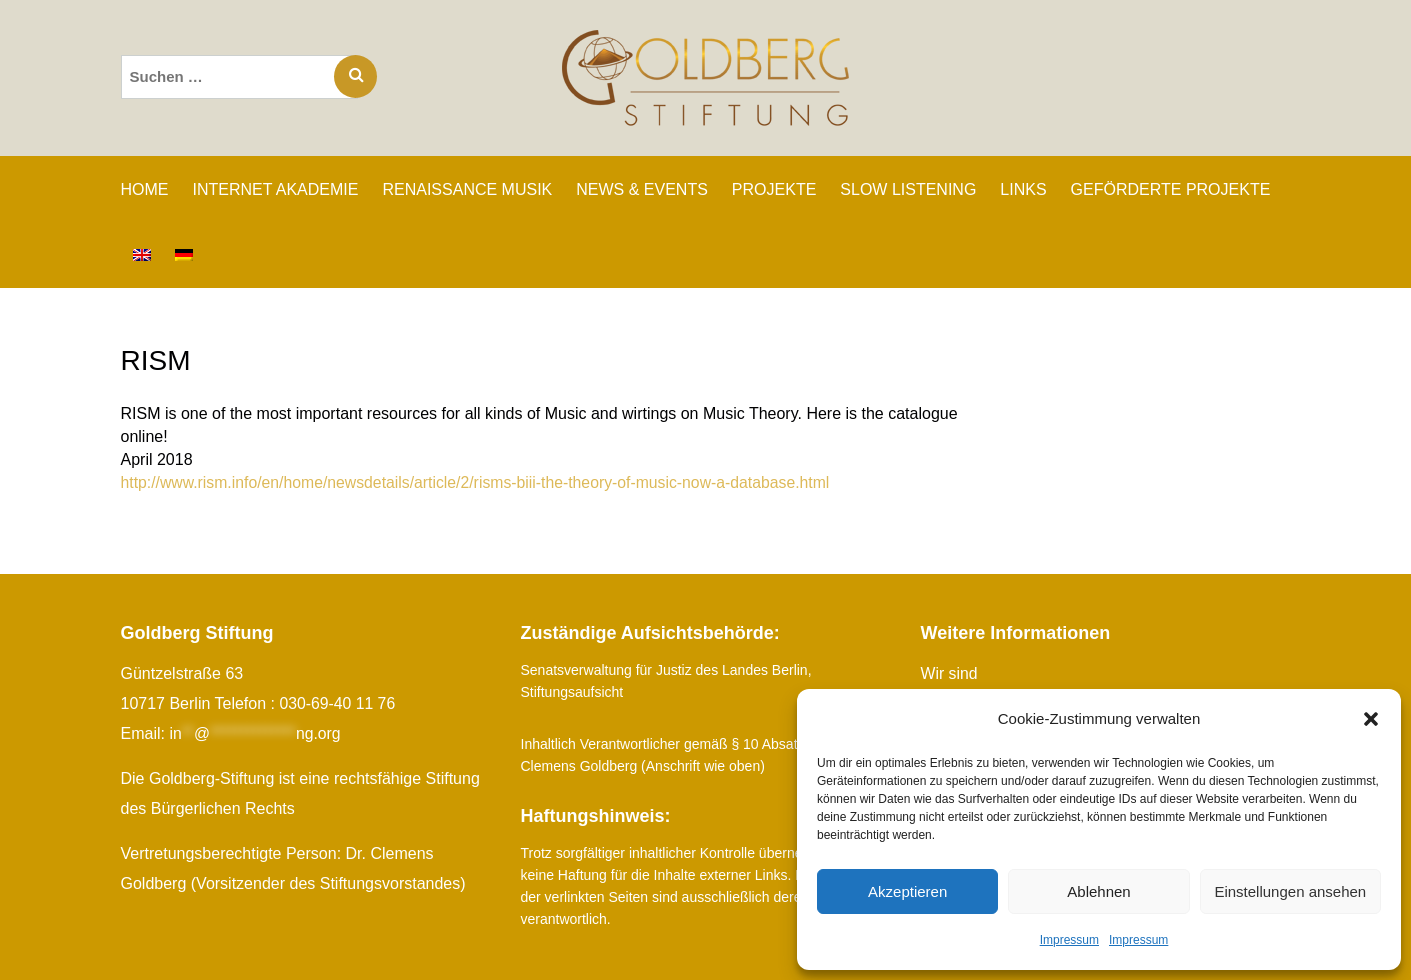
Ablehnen (1098, 891)
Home (145, 189)
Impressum (1069, 940)
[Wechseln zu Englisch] (142, 255)
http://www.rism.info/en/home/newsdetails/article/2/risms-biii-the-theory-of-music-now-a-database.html (480, 482)
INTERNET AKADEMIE (276, 189)
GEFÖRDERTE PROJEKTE (1171, 189)
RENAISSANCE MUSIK (467, 189)
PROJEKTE (774, 189)
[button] (1371, 719)
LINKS (1023, 189)
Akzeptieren (907, 891)
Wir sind (950, 673)
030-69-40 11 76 (337, 703)
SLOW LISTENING (908, 189)
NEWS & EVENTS (642, 189)
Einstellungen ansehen (1290, 891)
